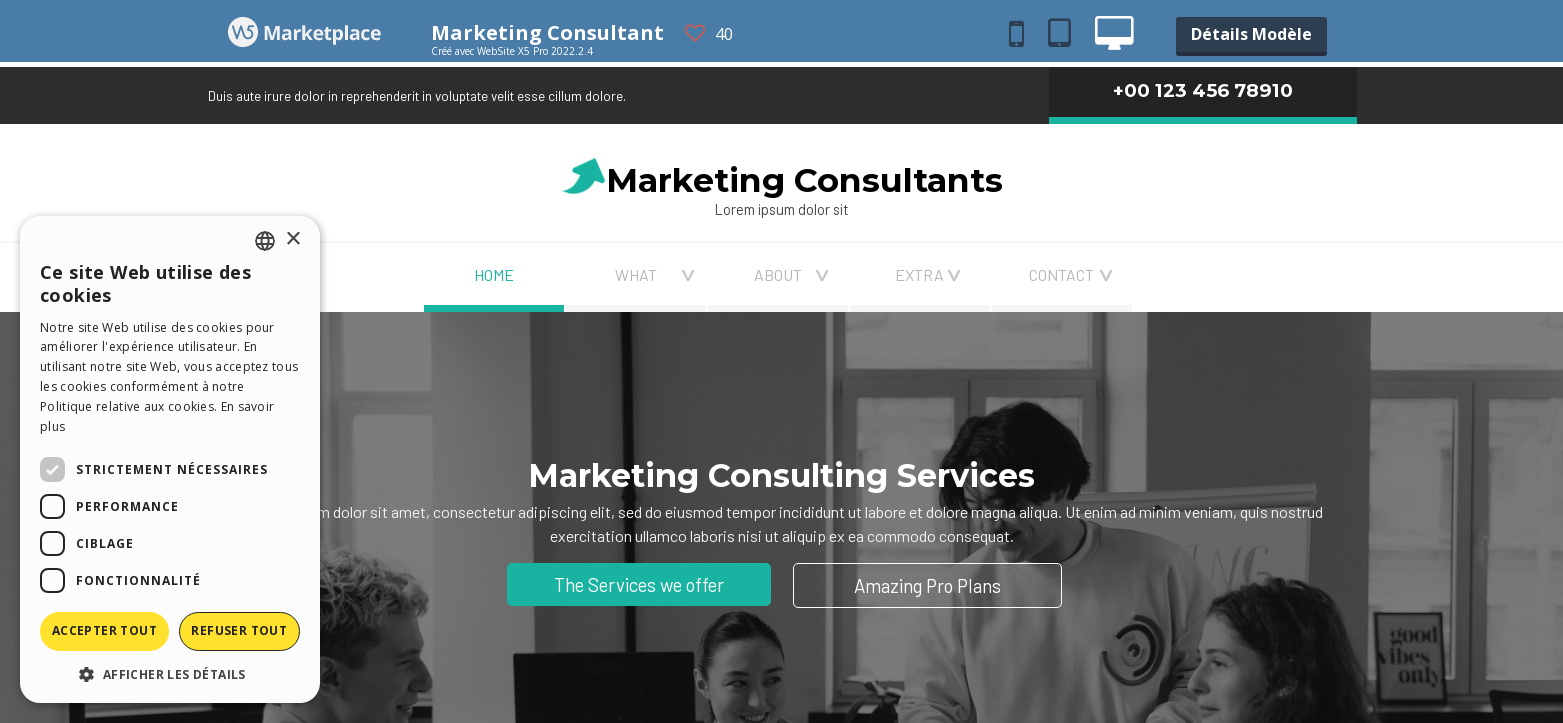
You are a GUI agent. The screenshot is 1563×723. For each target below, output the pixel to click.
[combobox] (265, 241)
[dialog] (170, 459)
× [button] (292, 239)
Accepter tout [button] (104, 630)
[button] (170, 673)
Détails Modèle (1251, 34)
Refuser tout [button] (239, 630)
